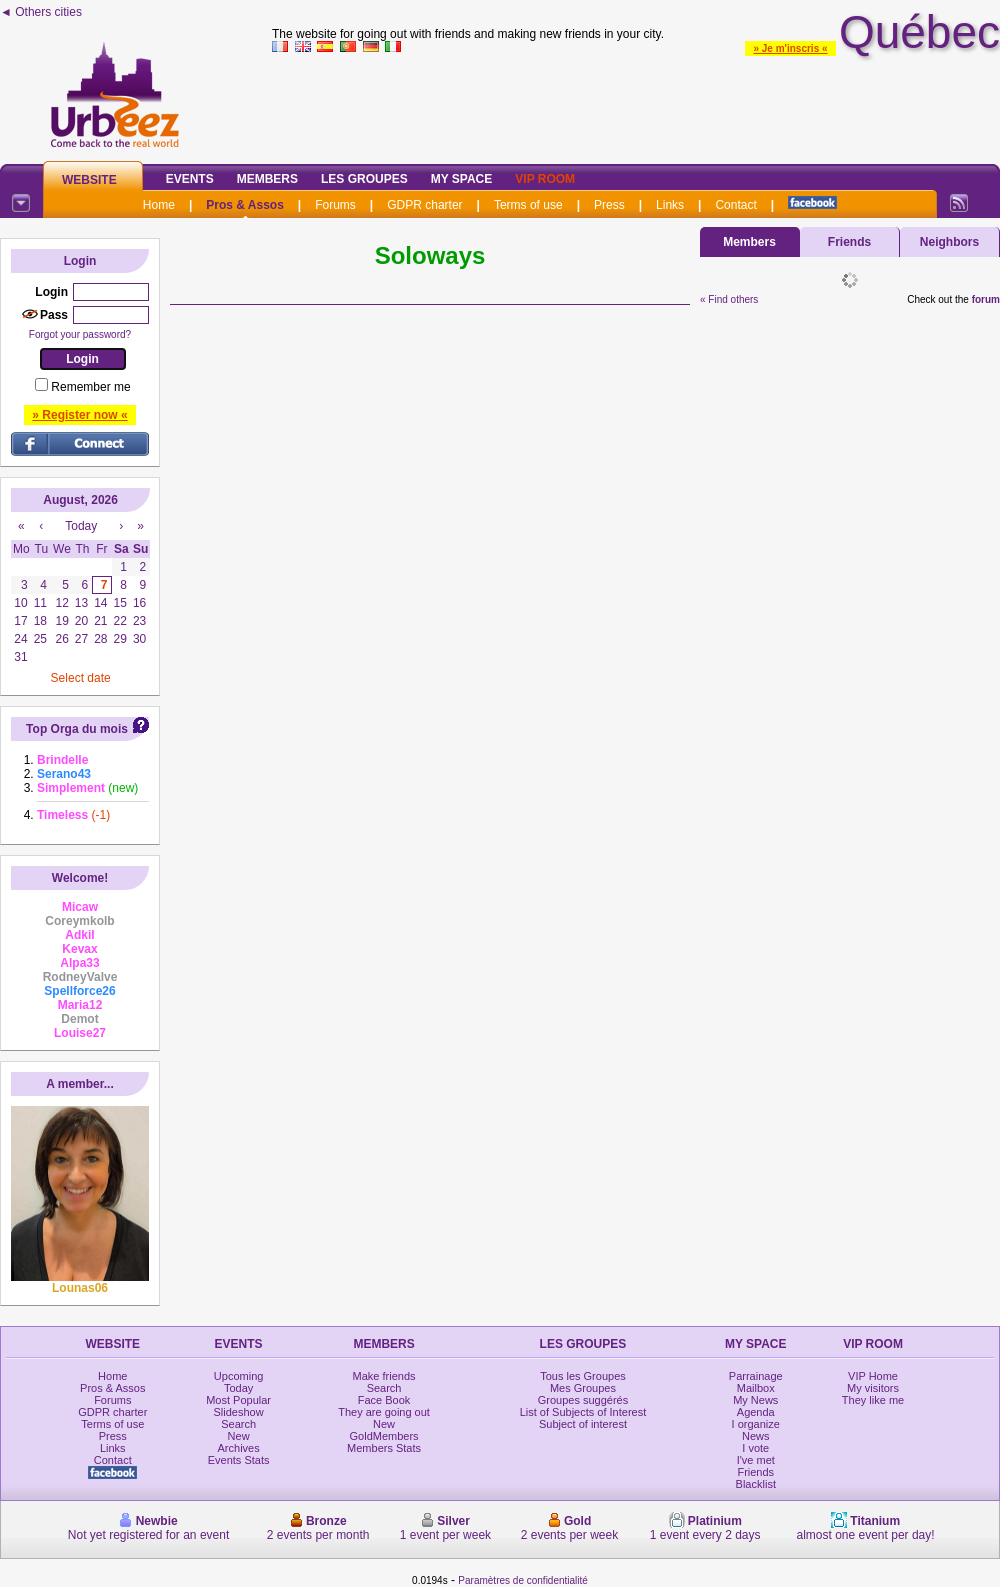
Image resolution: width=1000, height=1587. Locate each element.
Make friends (384, 1376)
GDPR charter (424, 205)
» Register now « (79, 415)
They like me (873, 1400)
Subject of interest (583, 1424)
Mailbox (756, 1388)
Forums (335, 205)
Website (89, 180)
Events (190, 179)
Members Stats (384, 1448)
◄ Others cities (41, 12)
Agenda (756, 1412)
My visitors (873, 1388)
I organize (756, 1424)
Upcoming (239, 1376)
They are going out (384, 1412)
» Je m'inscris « (790, 48)
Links (670, 205)
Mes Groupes (583, 1388)
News (756, 1436)
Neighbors (949, 242)
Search (238, 1424)
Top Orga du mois (77, 729)
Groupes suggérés (583, 1400)
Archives (239, 1448)
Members (267, 179)
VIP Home (873, 1376)
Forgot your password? (80, 334)
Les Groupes (364, 179)
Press (609, 205)
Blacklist (756, 1484)
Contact (735, 205)
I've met (756, 1460)
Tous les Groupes (583, 1376)
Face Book (384, 1400)
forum (986, 299)
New (239, 1436)
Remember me (90, 387)
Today (238, 1388)
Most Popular (238, 1400)
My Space (462, 179)
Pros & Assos (245, 205)
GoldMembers (384, 1436)
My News (755, 1400)
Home (159, 205)
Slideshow (239, 1412)
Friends (849, 242)
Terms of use (528, 205)
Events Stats (239, 1460)
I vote (755, 1448)
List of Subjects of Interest (583, 1412)
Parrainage (756, 1376)
